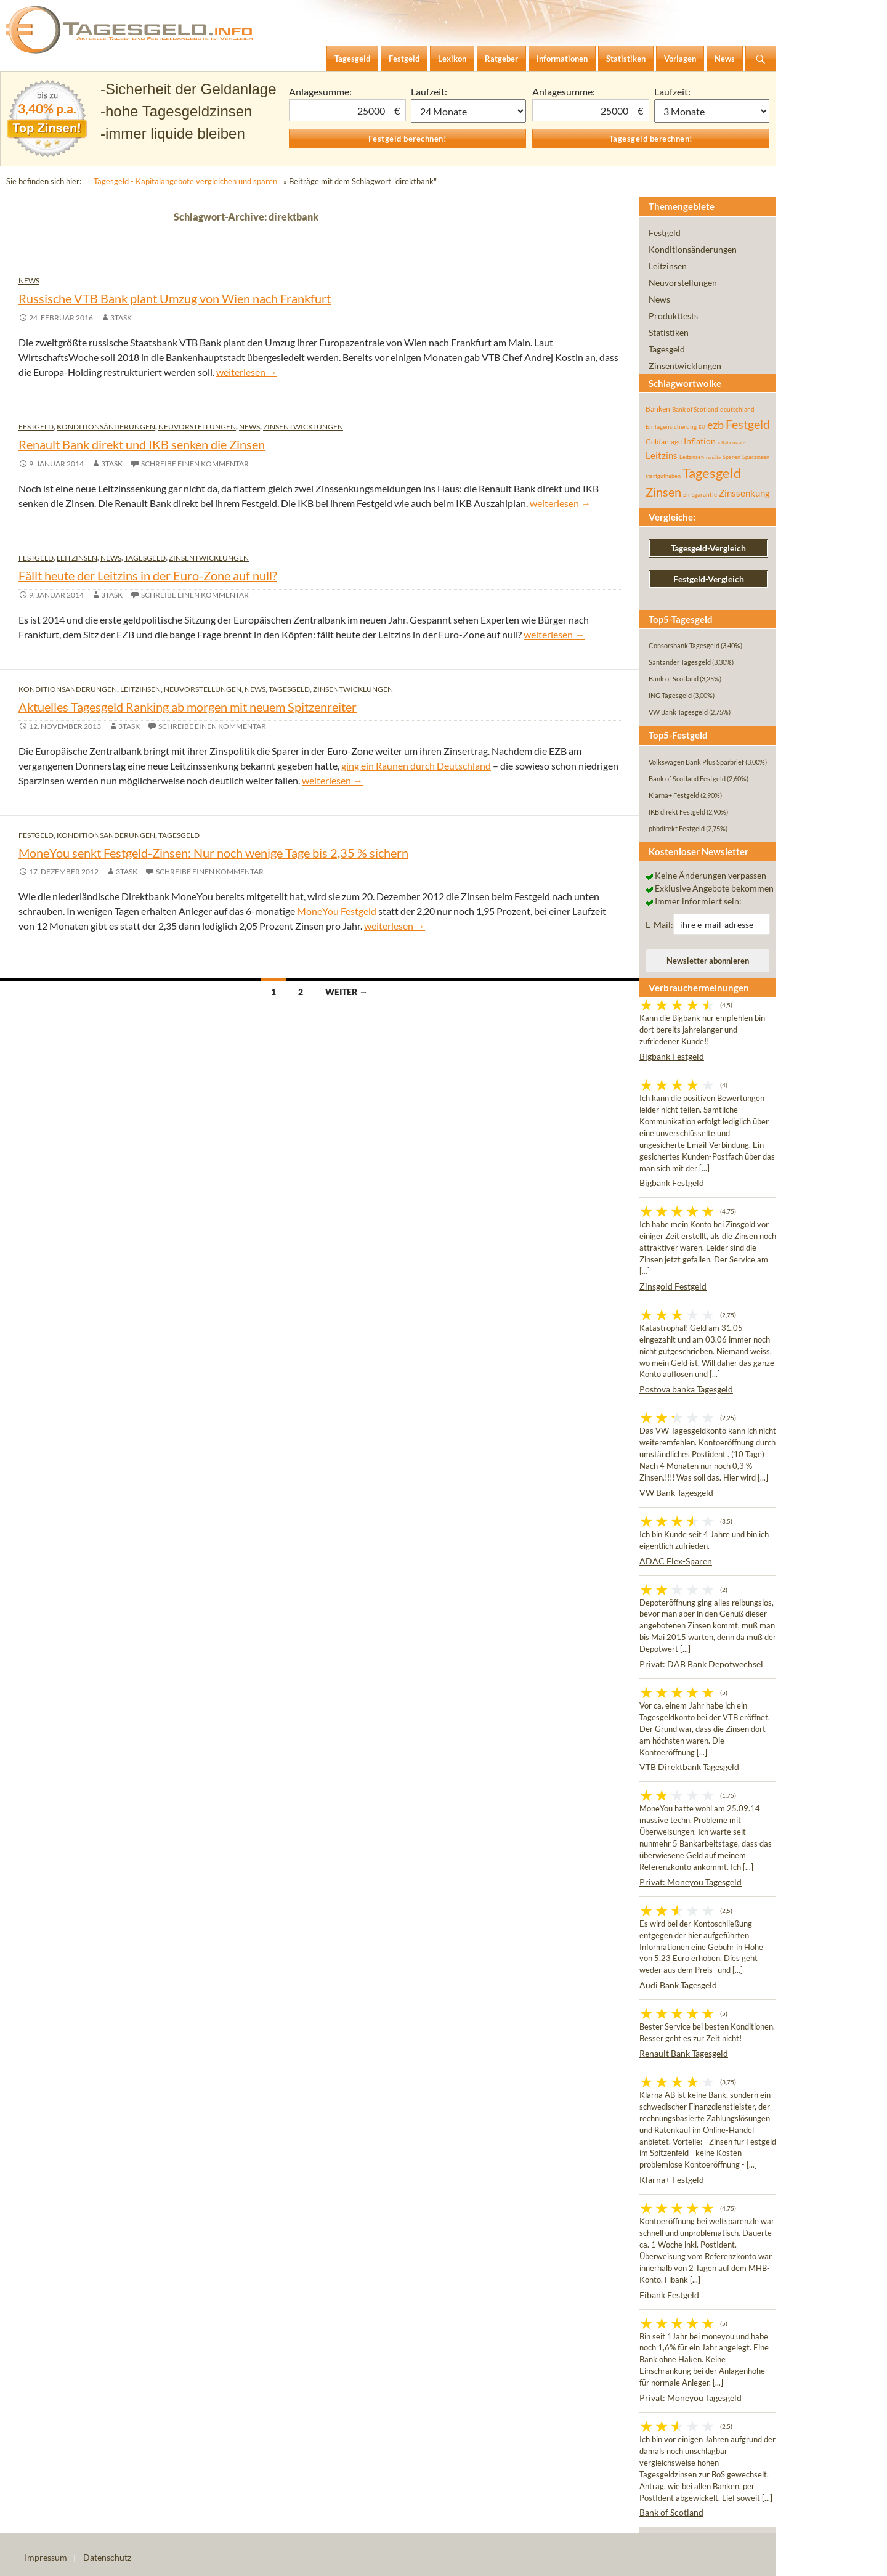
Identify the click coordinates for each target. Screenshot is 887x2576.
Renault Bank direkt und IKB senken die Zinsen (141, 444)
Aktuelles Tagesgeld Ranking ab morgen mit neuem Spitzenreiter (187, 706)
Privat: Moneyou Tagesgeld (690, 1882)
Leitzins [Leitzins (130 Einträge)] (662, 455)
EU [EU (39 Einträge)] (702, 427)
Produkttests (673, 316)
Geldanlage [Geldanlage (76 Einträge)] (664, 441)
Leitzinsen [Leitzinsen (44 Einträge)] (691, 456)
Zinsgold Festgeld (673, 1286)
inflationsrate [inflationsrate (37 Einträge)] (731, 442)
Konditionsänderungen (106, 426)
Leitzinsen (77, 558)
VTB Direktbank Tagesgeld (689, 1766)
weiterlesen (246, 372)
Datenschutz (107, 2557)
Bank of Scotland (671, 2512)
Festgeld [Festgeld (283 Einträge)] (748, 424)
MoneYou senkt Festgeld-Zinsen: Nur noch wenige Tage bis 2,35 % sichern (213, 852)
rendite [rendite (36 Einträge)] (713, 457)
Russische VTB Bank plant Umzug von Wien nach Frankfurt (174, 298)
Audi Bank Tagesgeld (678, 1985)
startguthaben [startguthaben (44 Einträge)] (663, 476)
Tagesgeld (145, 558)
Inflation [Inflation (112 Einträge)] (700, 441)
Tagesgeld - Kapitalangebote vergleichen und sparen (185, 181)
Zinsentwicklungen (303, 426)
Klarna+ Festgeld (671, 2179)
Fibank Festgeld (669, 2295)
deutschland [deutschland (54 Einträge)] (737, 409)
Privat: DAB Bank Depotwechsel (701, 1664)
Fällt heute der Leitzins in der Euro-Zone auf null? (147, 575)
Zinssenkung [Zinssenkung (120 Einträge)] (744, 493)
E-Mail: (659, 924)
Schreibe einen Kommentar (195, 463)
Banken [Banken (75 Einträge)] (658, 408)
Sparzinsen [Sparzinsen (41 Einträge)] (755, 456)
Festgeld (36, 426)
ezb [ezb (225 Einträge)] (715, 424)
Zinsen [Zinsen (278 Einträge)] (663, 492)
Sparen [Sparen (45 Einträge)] (731, 456)
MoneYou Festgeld (336, 911)
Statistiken (669, 332)
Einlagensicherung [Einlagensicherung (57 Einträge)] (671, 426)
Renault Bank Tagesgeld (683, 2053)
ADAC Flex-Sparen (675, 1561)
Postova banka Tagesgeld (686, 1389)
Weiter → (346, 991)
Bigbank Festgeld (671, 1056)
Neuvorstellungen (197, 426)
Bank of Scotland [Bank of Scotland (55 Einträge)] (695, 409)
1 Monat (469, 111)
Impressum (46, 2557)
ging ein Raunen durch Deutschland (416, 765)
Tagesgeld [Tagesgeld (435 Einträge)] (711, 473)
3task (121, 317)
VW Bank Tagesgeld (676, 1492)
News (28, 280)
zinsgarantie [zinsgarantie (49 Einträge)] (700, 494)
